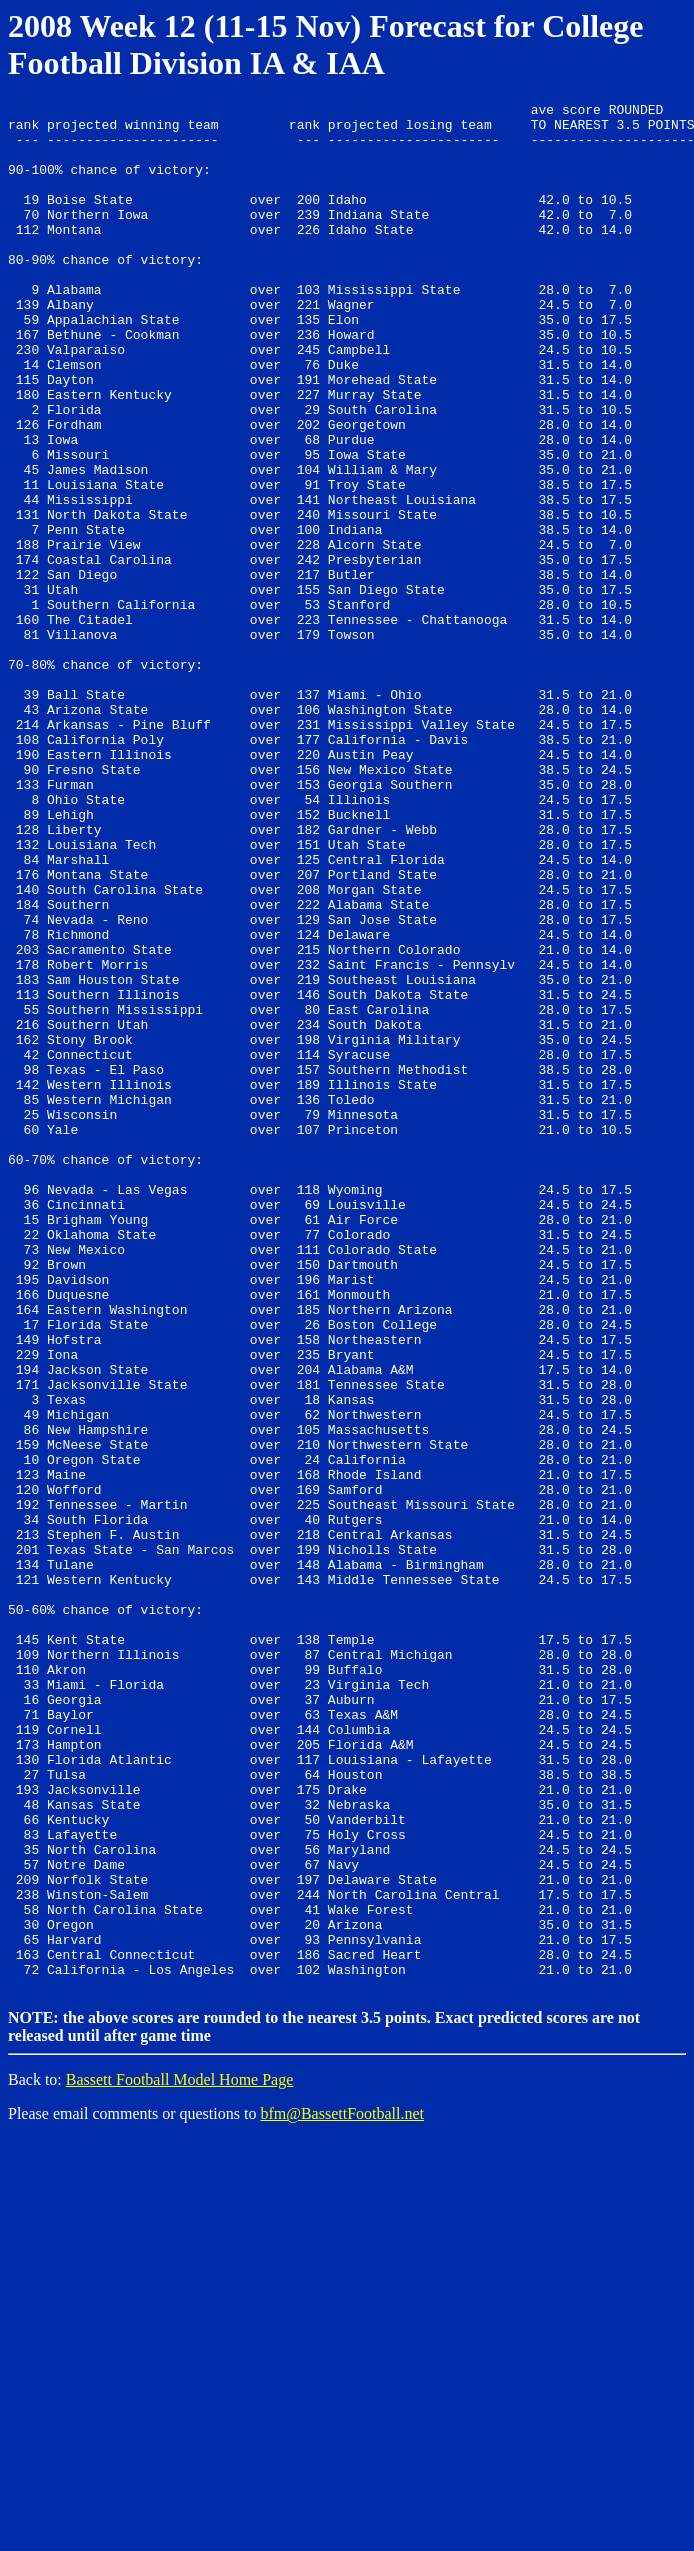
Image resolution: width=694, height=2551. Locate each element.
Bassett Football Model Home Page (180, 2454)
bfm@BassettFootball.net (342, 2488)
